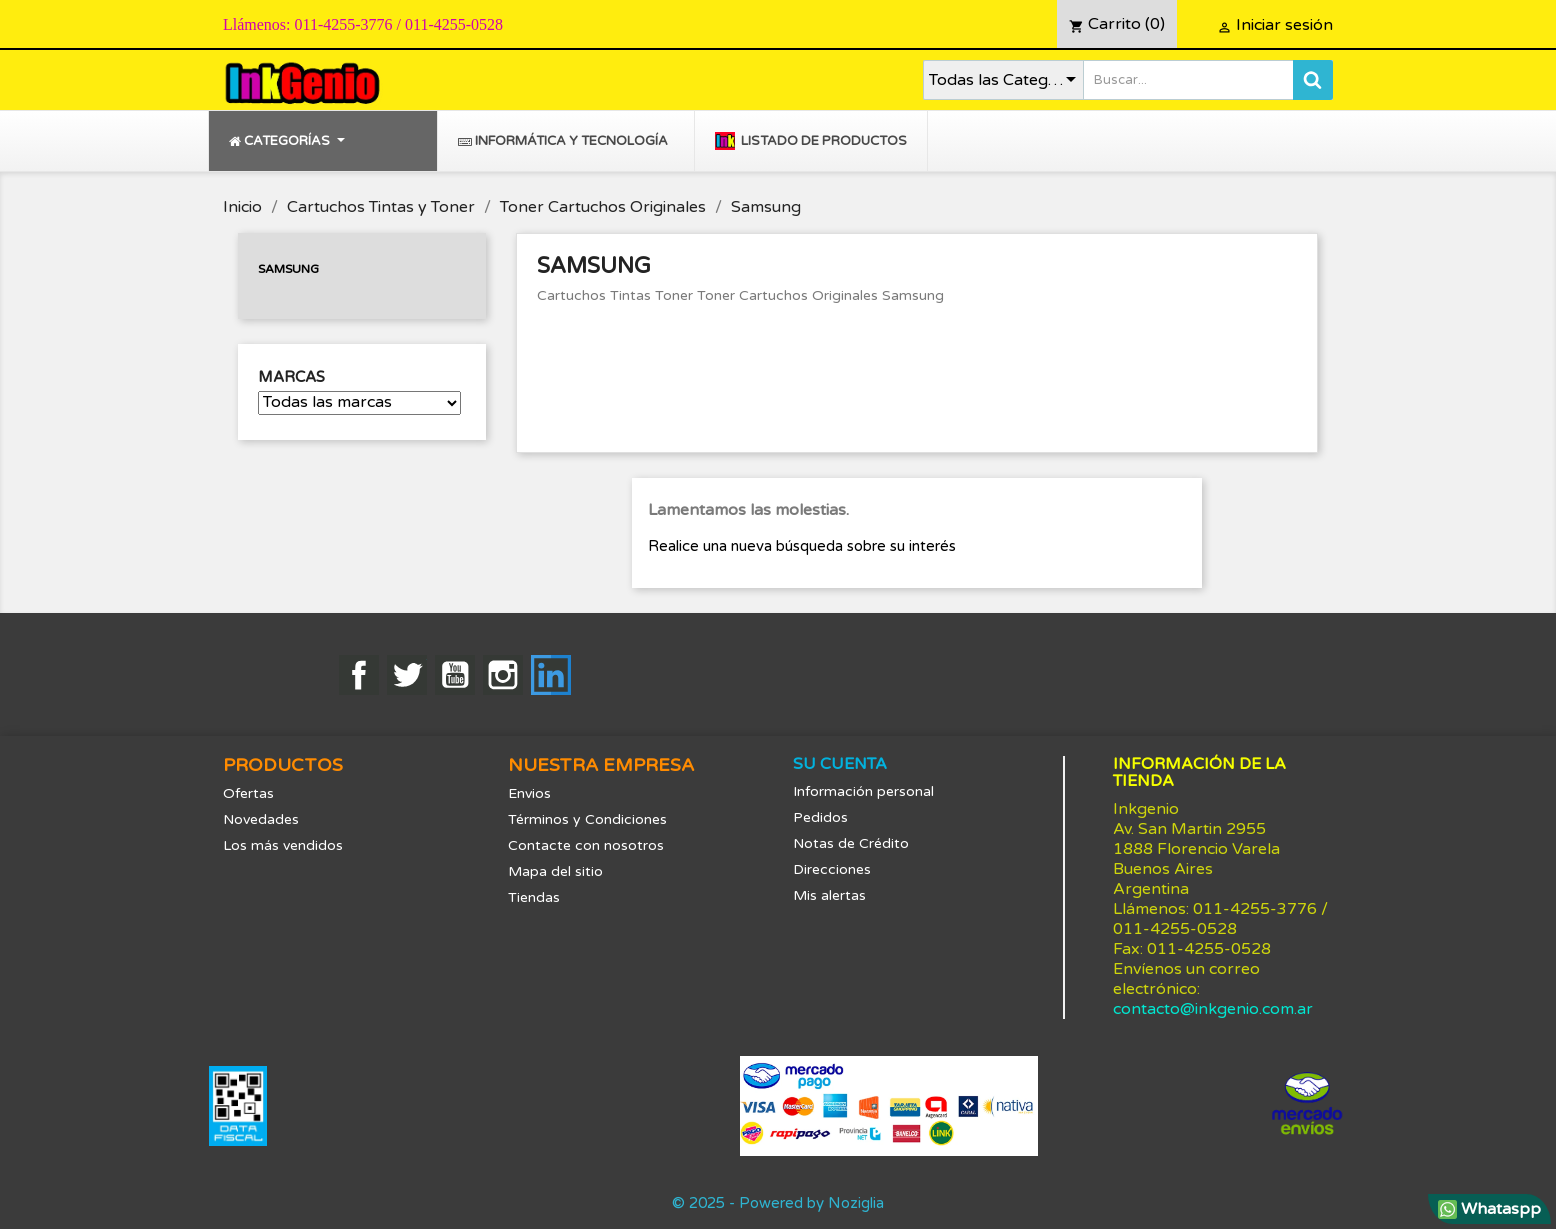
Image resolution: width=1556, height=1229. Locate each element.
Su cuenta (840, 764)
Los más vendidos (283, 845)
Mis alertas (829, 895)
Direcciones (832, 869)
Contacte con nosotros (586, 845)
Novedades (261, 819)
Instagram (503, 675)
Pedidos (820, 817)
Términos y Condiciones (587, 819)
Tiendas (534, 897)
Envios (529, 793)
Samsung (288, 269)
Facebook (359, 675)
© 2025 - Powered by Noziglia (778, 1203)
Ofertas (248, 793)
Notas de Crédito (851, 843)
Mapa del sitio (555, 871)
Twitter (407, 675)
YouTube (455, 675)
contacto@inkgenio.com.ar (1213, 1009)
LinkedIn (551, 675)
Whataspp (1489, 1209)
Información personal (863, 791)
